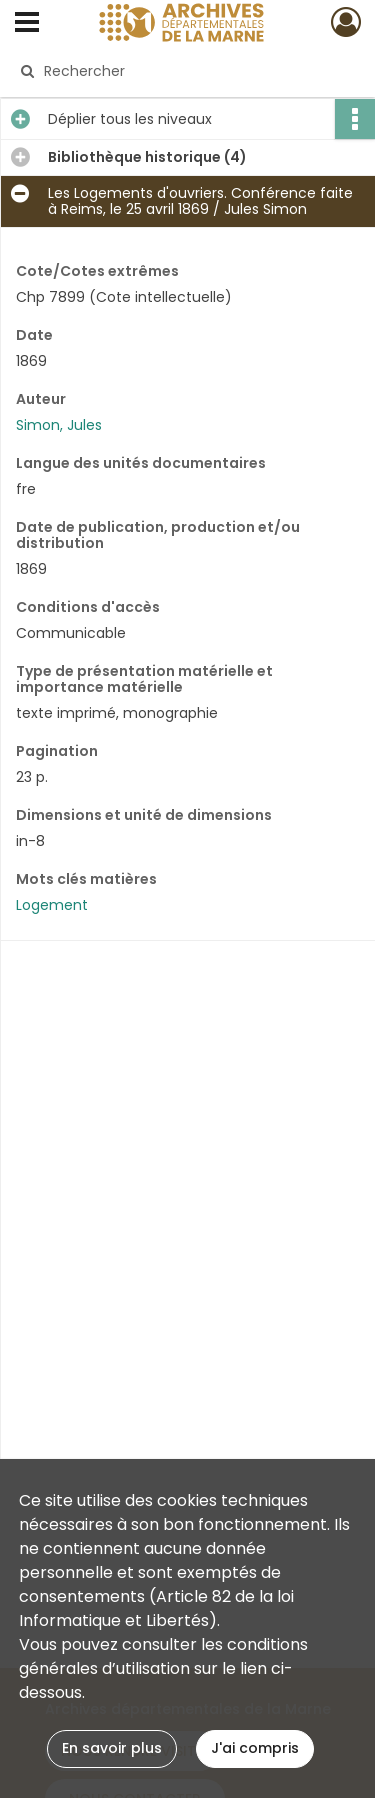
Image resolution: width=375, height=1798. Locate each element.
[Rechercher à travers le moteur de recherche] (185, 71)
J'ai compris (255, 1748)
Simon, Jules (59, 425)
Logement (52, 905)
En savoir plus (112, 1748)
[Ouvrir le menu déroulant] (27, 24)
